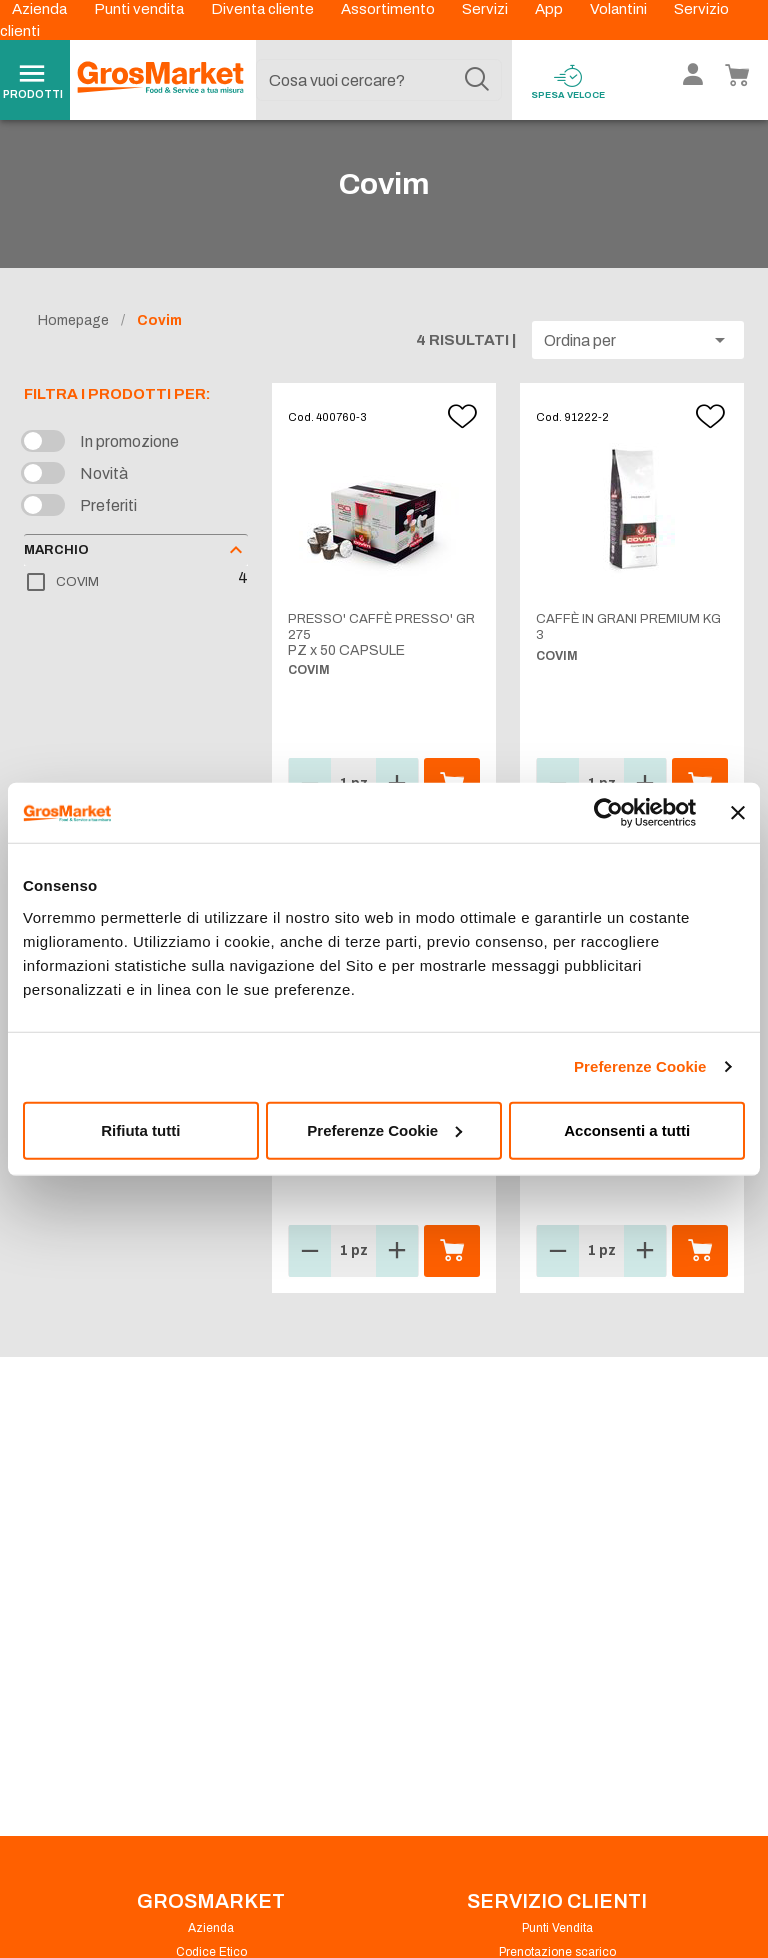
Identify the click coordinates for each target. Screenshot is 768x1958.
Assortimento (389, 9)
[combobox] (379, 80)
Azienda (41, 9)
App (550, 9)
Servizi (486, 9)
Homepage (73, 342)
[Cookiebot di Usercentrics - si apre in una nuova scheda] (608, 813)
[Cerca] (477, 80)
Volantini (620, 9)
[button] (638, 362)
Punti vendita (140, 9)
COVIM (77, 604)
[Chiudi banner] (738, 813)
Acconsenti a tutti (627, 1129)
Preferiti (108, 527)
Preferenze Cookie (640, 1066)
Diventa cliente (264, 9)
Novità (104, 495)
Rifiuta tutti (140, 1129)
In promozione (129, 463)
